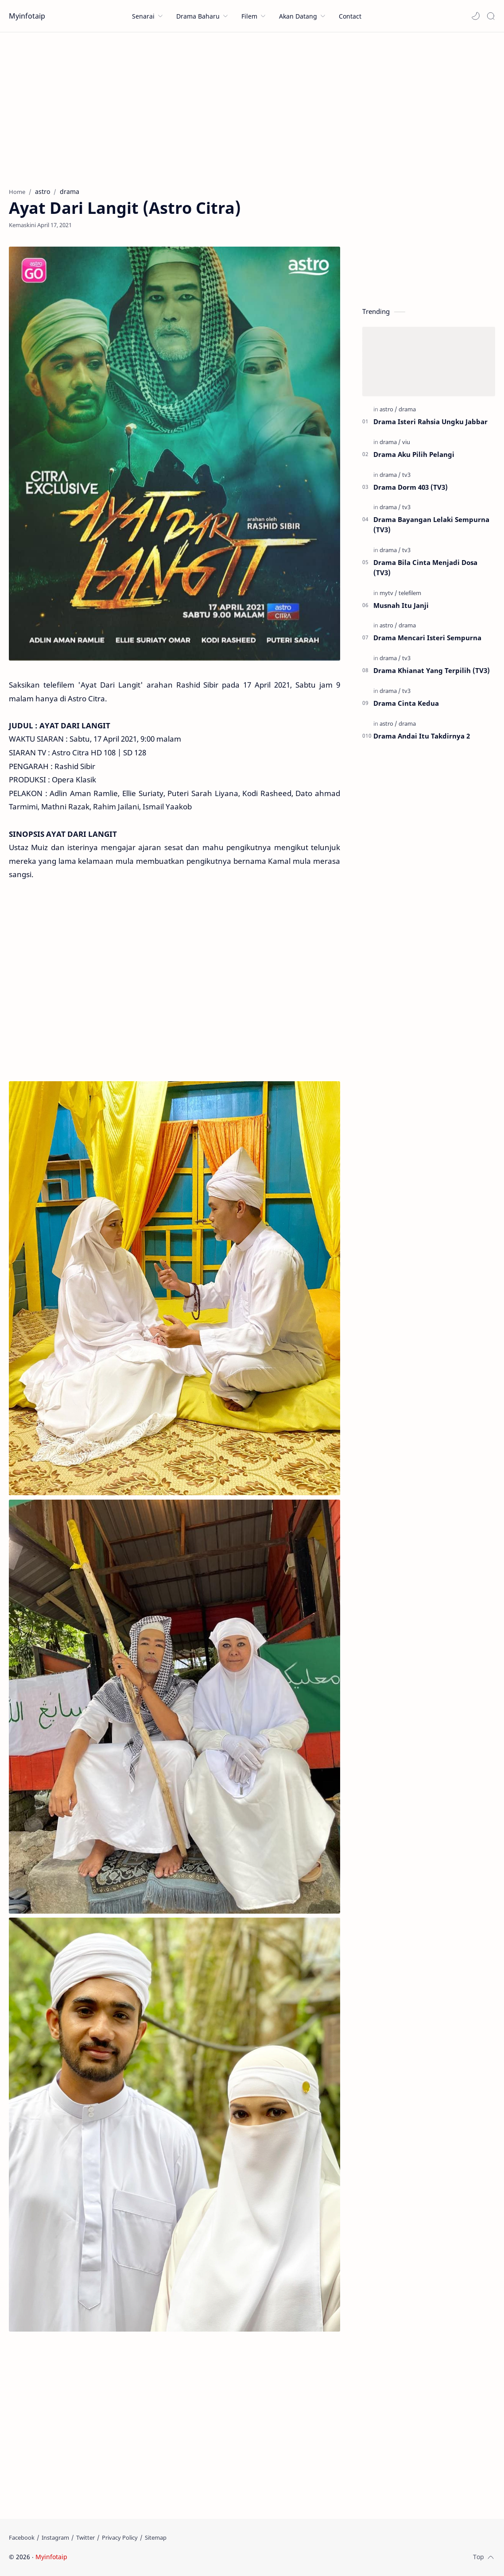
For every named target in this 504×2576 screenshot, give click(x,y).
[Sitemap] (156, 2537)
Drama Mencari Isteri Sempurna (427, 637)
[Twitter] (85, 2537)
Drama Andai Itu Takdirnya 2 (421, 735)
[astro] (388, 409)
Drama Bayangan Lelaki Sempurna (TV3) (431, 524)
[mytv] (388, 593)
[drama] (407, 409)
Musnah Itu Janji (401, 605)
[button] (475, 16)
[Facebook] (22, 2537)
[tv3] (406, 475)
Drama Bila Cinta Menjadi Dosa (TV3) (425, 567)
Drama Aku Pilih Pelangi (413, 454)
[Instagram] (55, 2537)
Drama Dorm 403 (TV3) (410, 487)
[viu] (406, 442)
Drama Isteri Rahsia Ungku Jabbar (430, 421)
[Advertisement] (252, 108)
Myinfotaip (27, 16)
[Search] (490, 16)
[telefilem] (410, 593)
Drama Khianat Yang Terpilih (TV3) (431, 670)
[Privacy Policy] (120, 2537)
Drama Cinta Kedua (406, 703)
